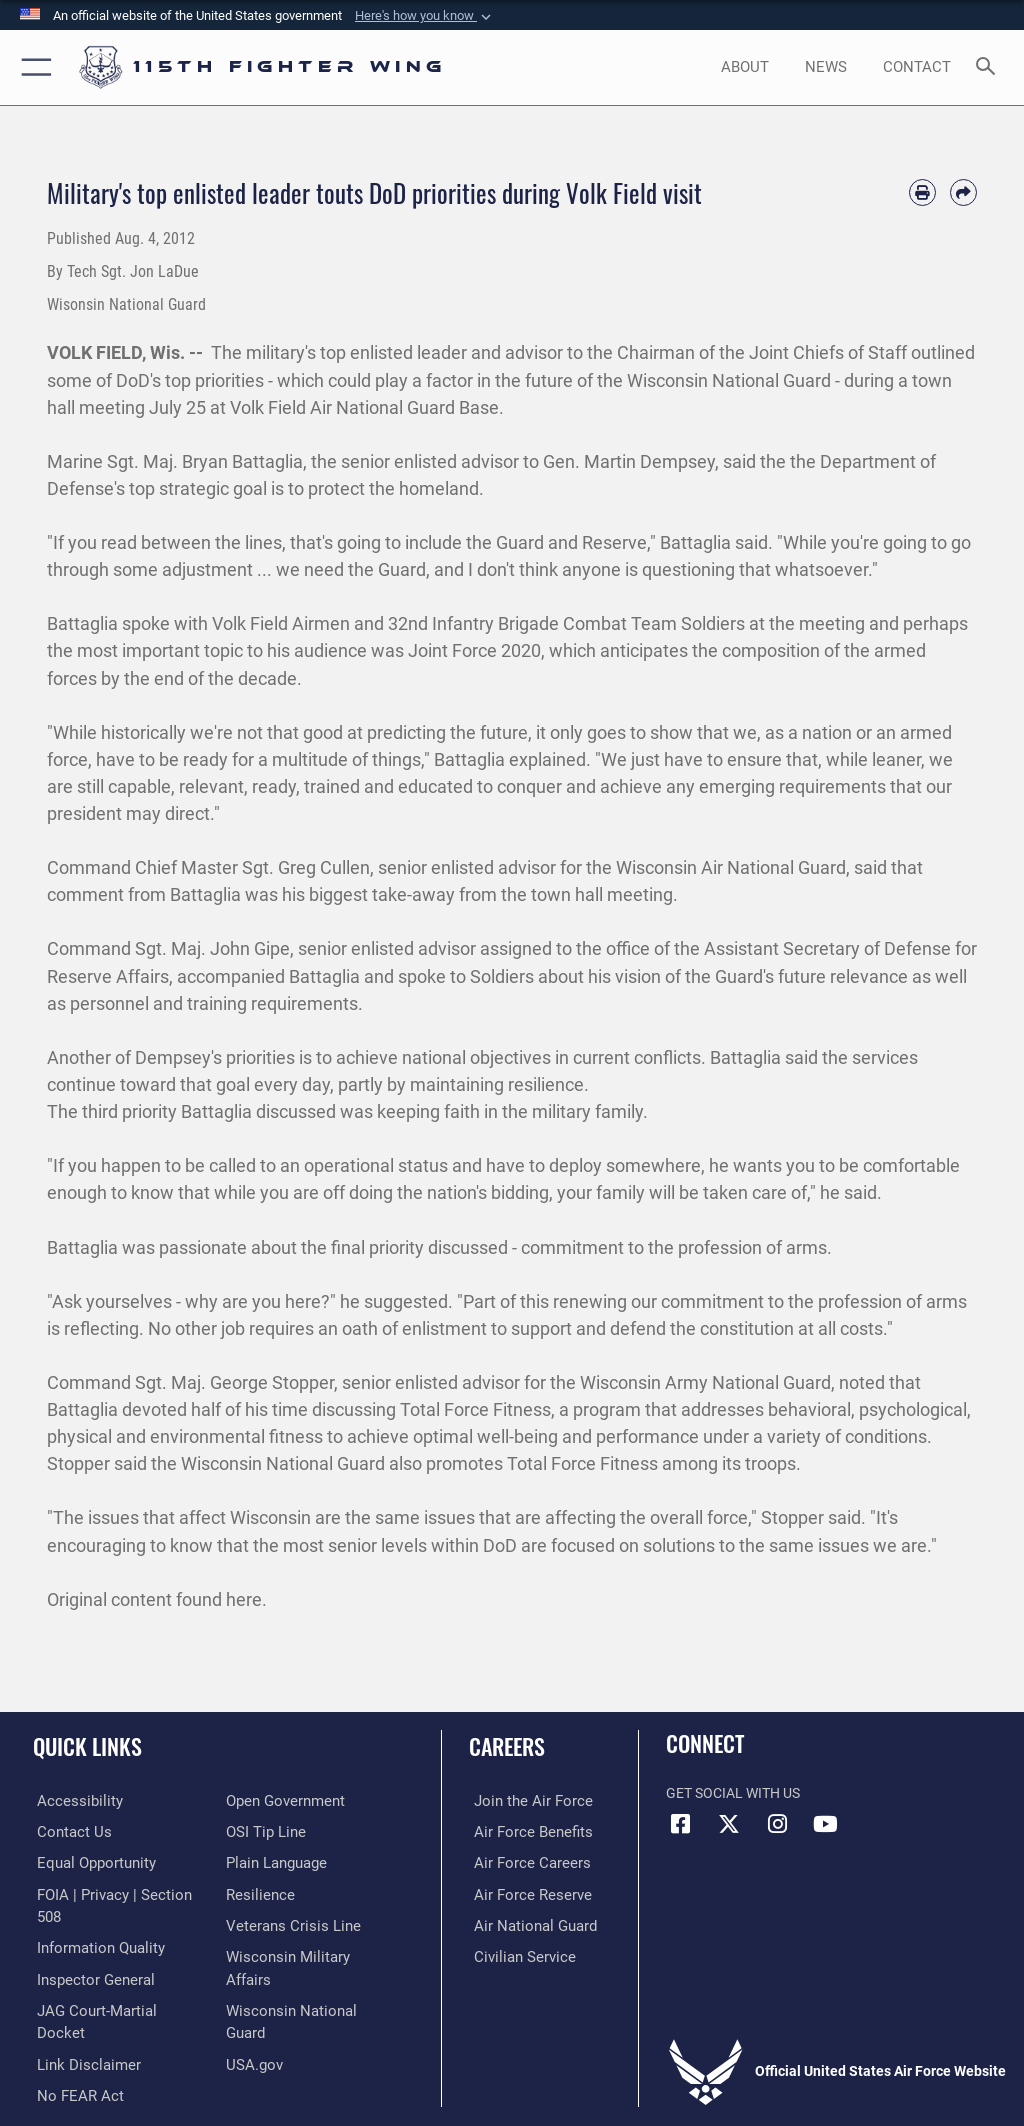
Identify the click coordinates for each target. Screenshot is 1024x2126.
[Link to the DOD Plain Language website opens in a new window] (274, 1861)
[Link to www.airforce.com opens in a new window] (523, 1800)
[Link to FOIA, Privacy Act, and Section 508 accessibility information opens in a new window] (117, 1892)
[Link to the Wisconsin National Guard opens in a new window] (306, 1984)
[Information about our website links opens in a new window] (79, 2015)
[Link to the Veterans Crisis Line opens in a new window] (287, 1922)
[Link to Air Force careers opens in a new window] (522, 1861)
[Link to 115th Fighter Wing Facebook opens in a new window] (681, 1824)
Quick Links (87, 1746)
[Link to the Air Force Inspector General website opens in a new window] (88, 1953)
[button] (425, 16)
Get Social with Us (733, 1793)
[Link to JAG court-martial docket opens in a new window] (112, 1984)
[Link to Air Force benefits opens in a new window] (523, 1830)
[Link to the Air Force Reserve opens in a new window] (522, 1892)
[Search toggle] (989, 67)
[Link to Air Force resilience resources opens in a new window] (256, 1892)
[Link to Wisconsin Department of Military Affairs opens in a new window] (304, 1953)
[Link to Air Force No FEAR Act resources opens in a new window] (72, 2045)
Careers (507, 1746)
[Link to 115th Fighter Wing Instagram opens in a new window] (777, 1824)
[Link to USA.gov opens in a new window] (252, 2015)
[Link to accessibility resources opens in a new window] (71, 1800)
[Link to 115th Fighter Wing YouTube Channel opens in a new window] (825, 1824)
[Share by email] (963, 192)
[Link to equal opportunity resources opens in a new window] (89, 1861)
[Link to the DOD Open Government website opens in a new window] (282, 1800)
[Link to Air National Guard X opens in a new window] (729, 1824)
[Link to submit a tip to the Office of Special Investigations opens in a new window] (262, 1830)
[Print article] (922, 192)
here (244, 1599)
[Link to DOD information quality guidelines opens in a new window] (93, 1922)
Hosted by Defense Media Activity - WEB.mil (512, 2082)
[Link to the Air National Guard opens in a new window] (526, 1922)
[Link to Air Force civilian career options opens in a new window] (514, 1953)
